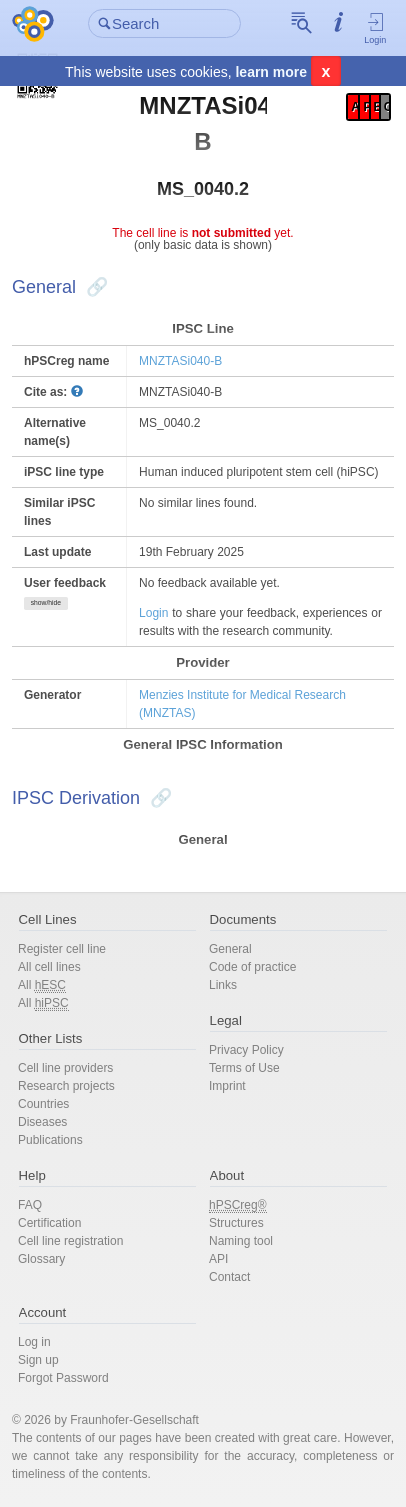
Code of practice (252, 967)
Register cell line (62, 949)
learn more (271, 72)
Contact (229, 1277)
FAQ (30, 1205)
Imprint (227, 1086)
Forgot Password (63, 1378)
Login (375, 28)
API (218, 1259)
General (230, 949)
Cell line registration (70, 1241)
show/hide (46, 602)
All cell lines (49, 967)
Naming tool (241, 1241)
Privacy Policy (246, 1050)
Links (223, 985)
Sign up (38, 1360)
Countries (43, 1104)
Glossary (41, 1259)
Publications (50, 1140)
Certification (49, 1223)
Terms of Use (244, 1068)
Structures (236, 1223)
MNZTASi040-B (180, 361)
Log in (34, 1342)
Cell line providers (65, 1068)
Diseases (42, 1122)
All (42, 985)
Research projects (66, 1086)
